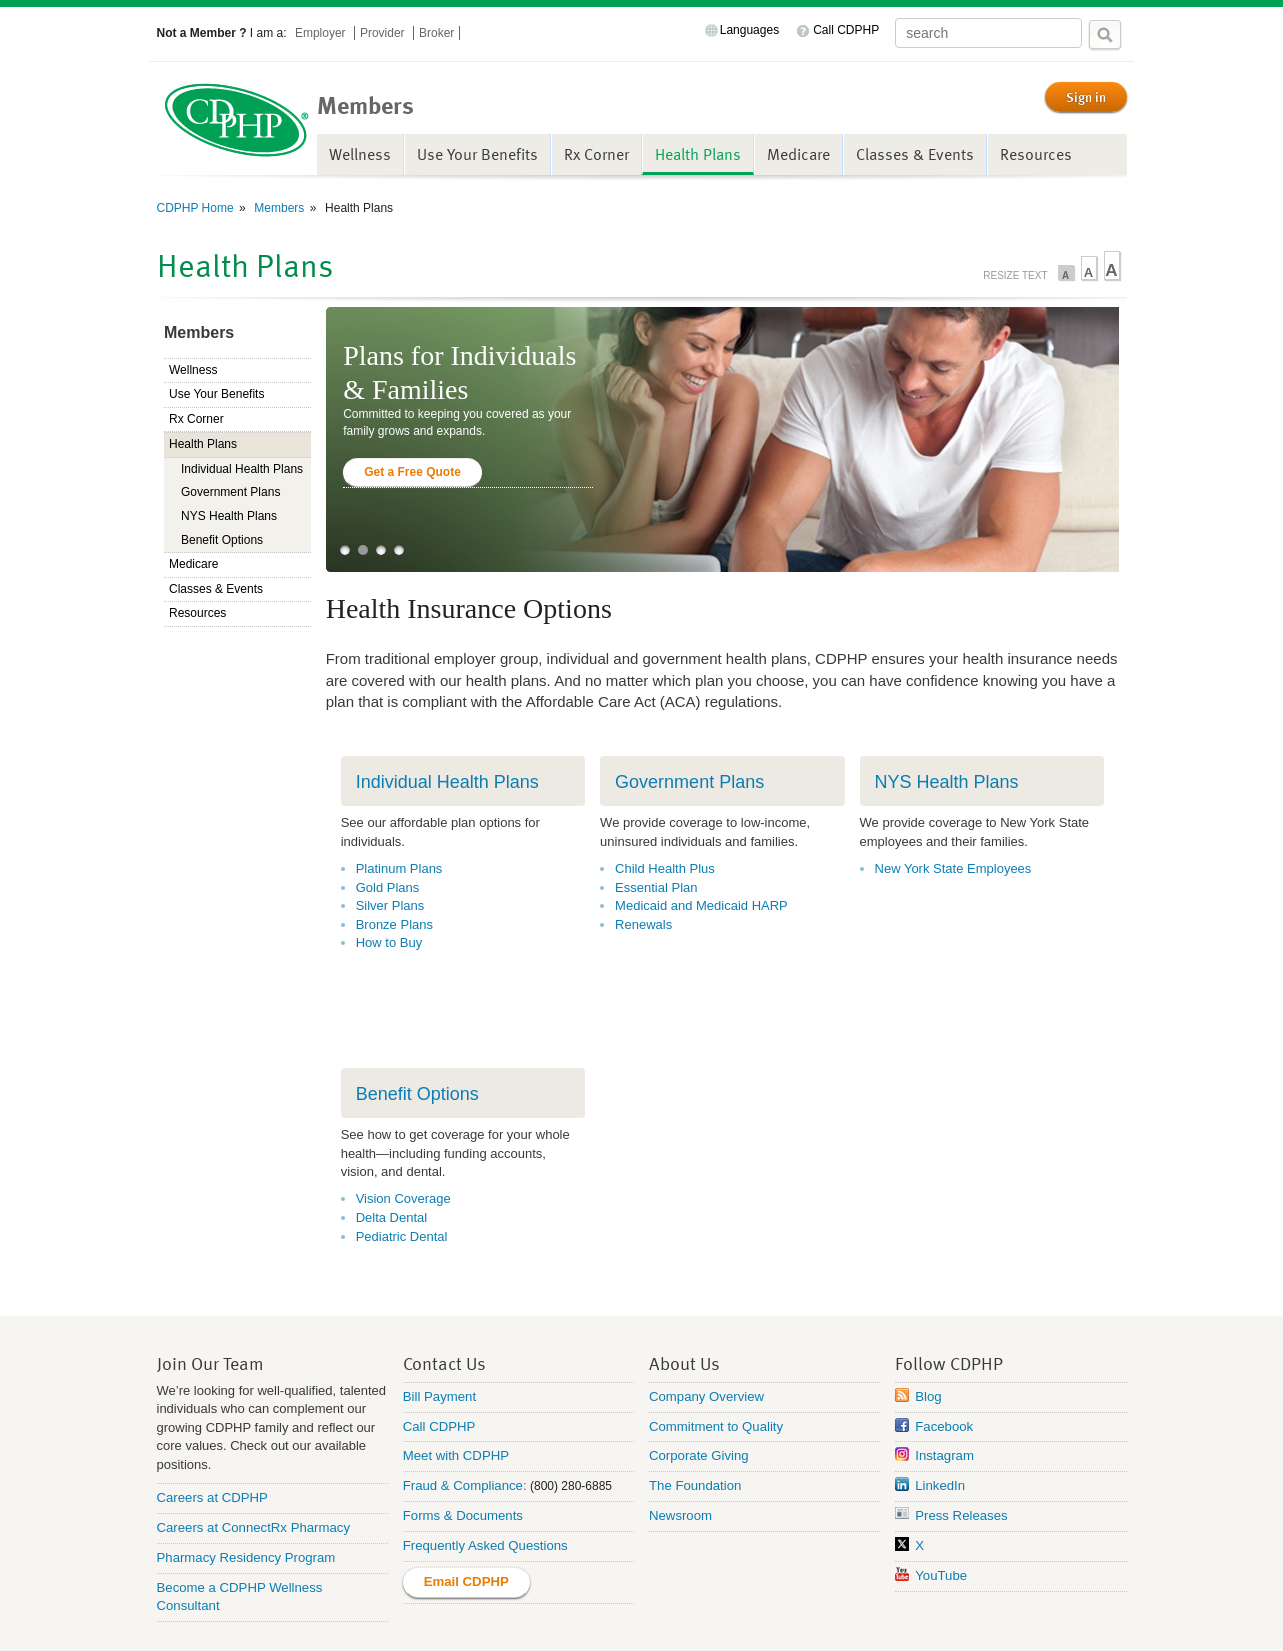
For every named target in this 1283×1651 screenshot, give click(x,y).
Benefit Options (222, 540)
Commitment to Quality (716, 1366)
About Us (684, 1303)
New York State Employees (953, 868)
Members (277, 208)
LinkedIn (940, 1426)
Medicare (798, 154)
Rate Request (1030, 1615)
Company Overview (706, 1336)
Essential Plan (656, 887)
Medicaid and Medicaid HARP (701, 905)
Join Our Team (210, 1303)
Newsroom (680, 1456)
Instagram (944, 1396)
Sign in (1086, 97)
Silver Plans (390, 905)
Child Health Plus (665, 868)
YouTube (941, 1515)
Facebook (944, 1366)
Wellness (360, 154)
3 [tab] (381, 550)
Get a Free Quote (412, 472)
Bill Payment (439, 1336)
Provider (384, 33)
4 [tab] (399, 550)
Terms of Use (660, 1615)
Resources (1036, 154)
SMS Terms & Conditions (793, 1615)
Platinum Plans (399, 868)
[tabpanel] (723, 439)
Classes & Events (915, 154)
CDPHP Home (195, 208)
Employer (322, 33)
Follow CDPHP (949, 1303)
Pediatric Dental (402, 1196)
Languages (749, 30)
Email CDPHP (466, 1521)
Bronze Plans (394, 924)
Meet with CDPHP (456, 1396)
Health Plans (698, 154)
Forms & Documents (463, 1456)
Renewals (643, 924)
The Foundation (695, 1426)
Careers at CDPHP (212, 1438)
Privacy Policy (928, 1615)
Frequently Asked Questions (485, 1486)
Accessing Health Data (535, 1615)
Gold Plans (388, 887)
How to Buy (389, 942)
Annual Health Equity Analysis (641, 1640)
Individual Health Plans (242, 469)
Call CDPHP (846, 30)
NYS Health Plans (229, 516)
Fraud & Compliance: (465, 1426)
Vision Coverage (403, 1159)
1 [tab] (345, 550)
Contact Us (444, 1303)
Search (1105, 35)
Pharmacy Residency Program (246, 1497)
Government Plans (230, 492)
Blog (928, 1336)
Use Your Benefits (477, 154)
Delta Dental (392, 1177)
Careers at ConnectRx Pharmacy (254, 1467)
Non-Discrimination (269, 1615)
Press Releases (961, 1456)
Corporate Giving (699, 1396)
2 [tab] (363, 550)
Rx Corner (596, 154)
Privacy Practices (397, 1615)
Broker (436, 33)
